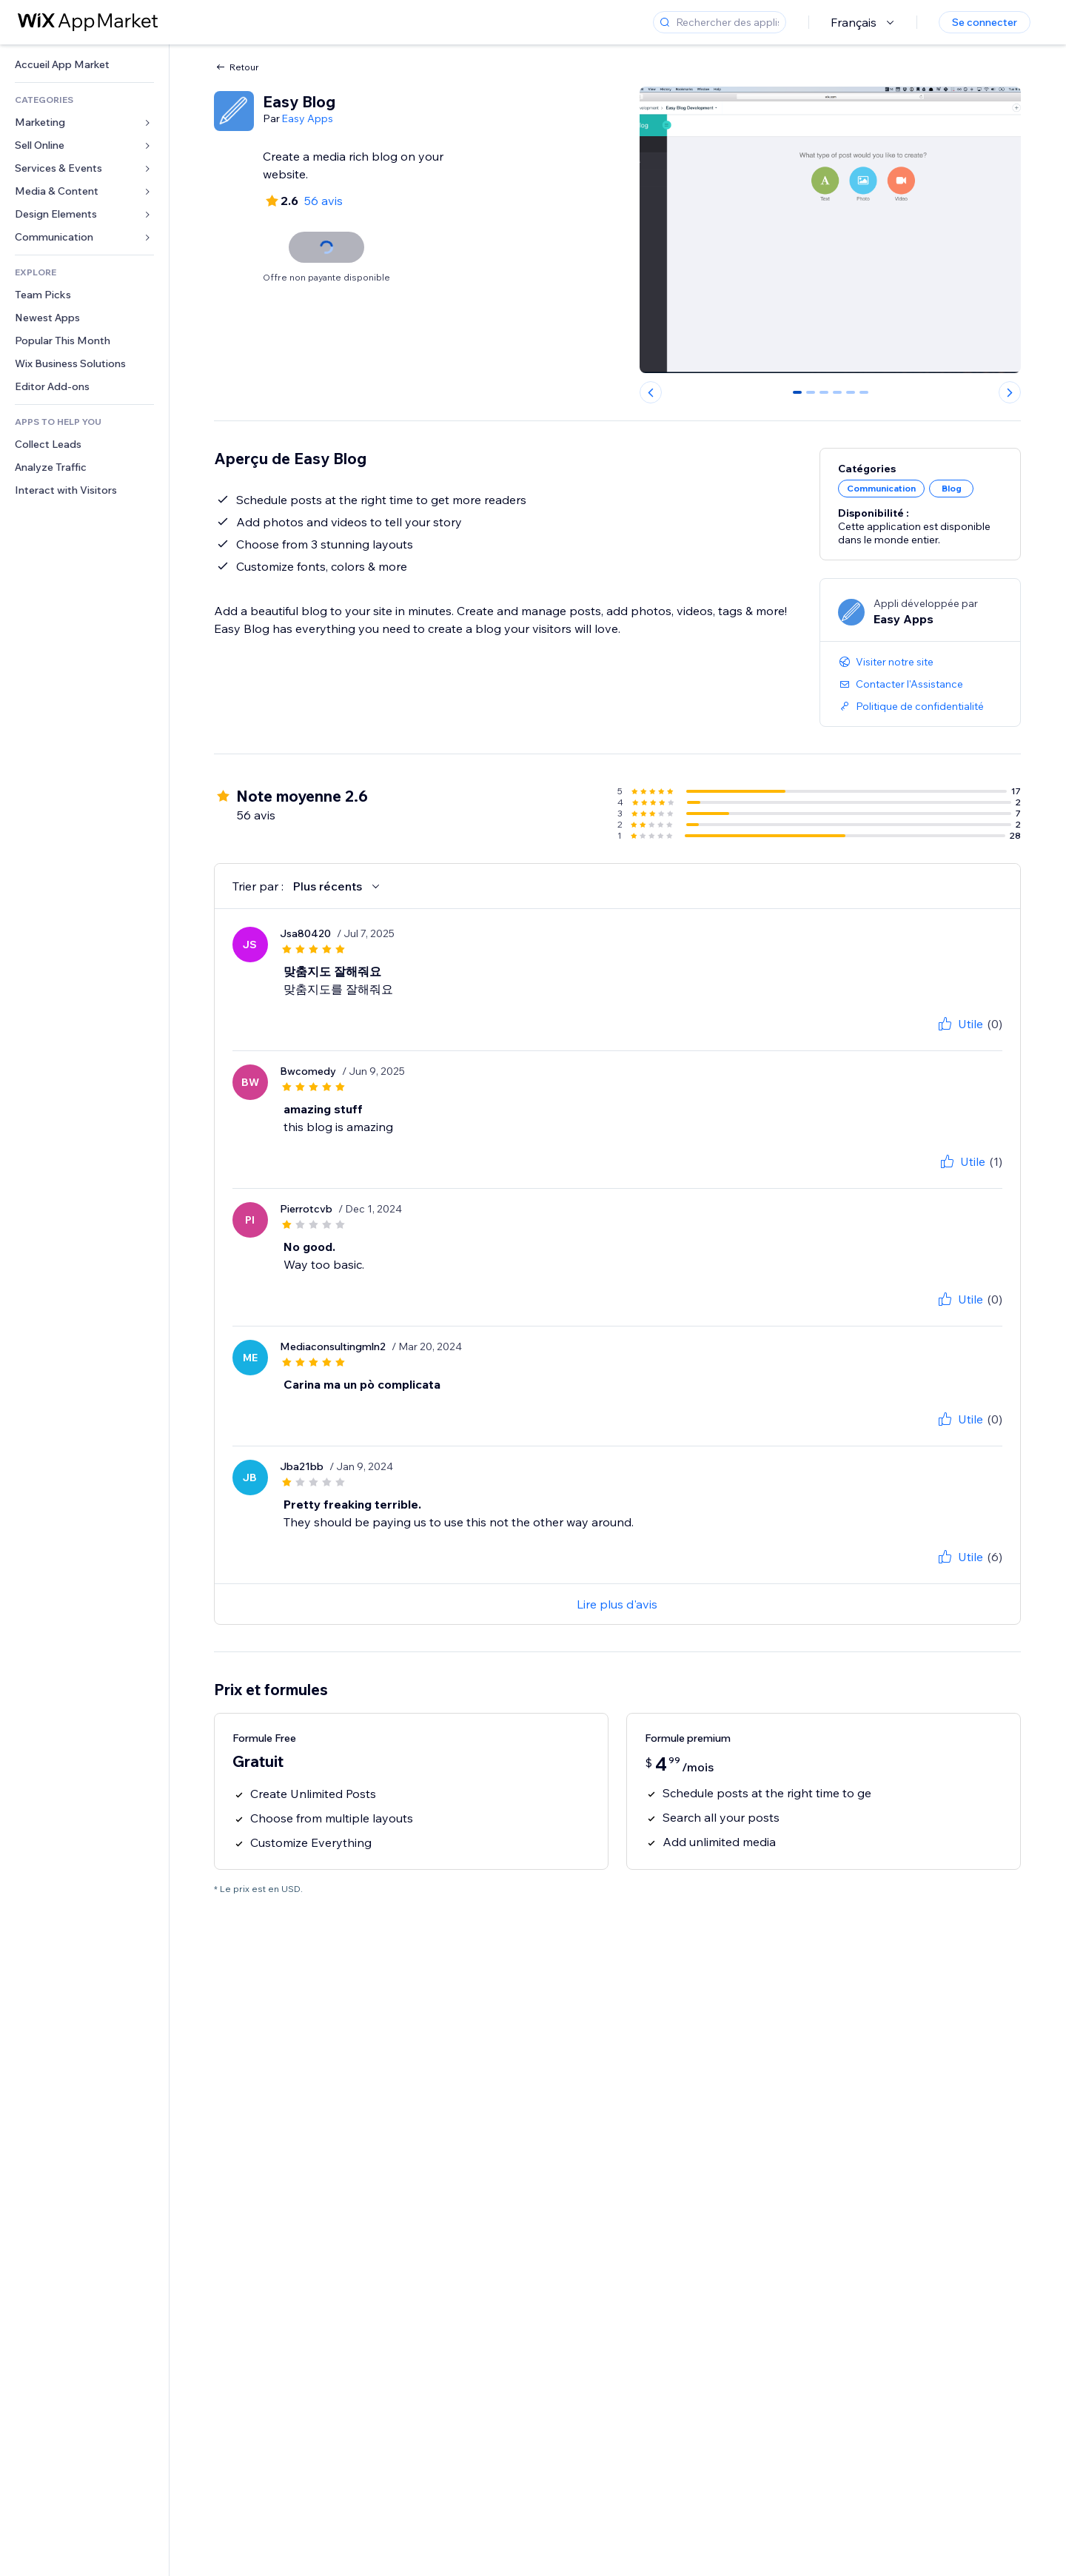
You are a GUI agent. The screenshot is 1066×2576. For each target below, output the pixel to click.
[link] (84, 64)
